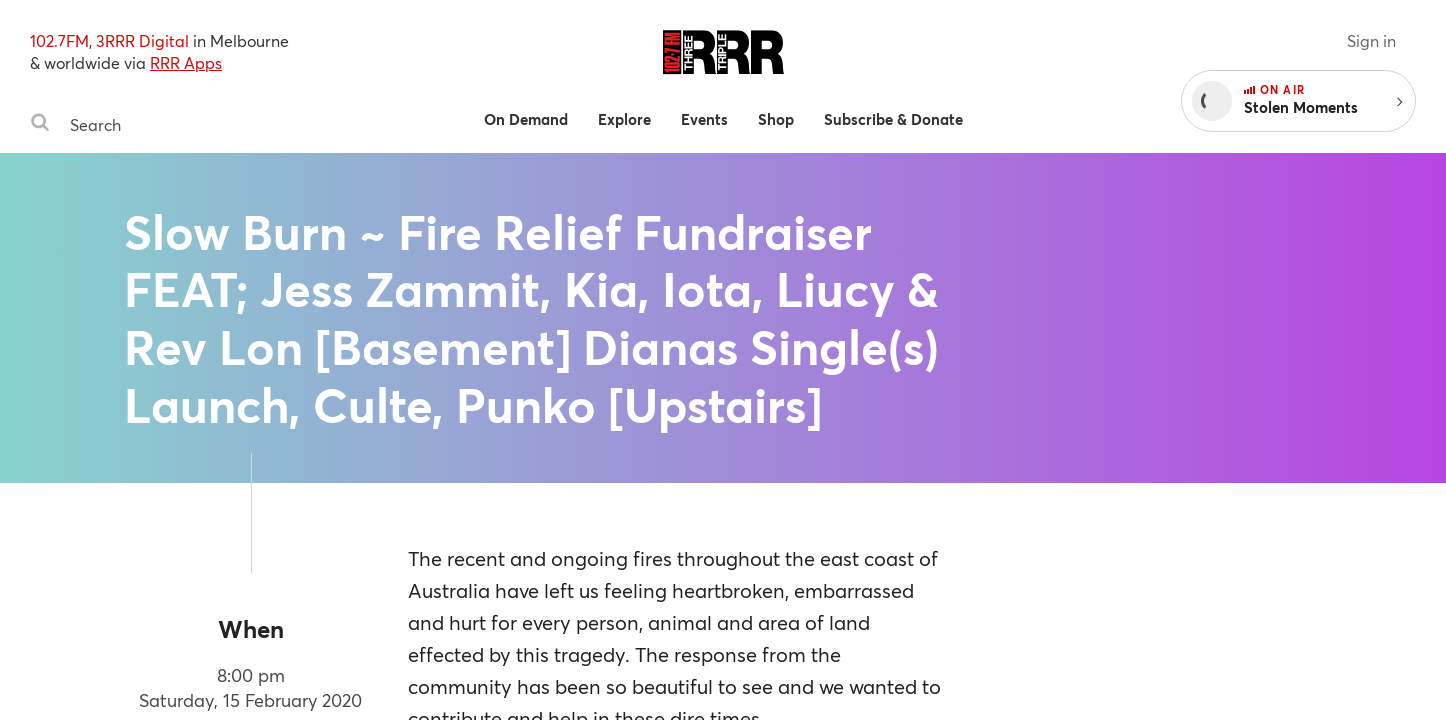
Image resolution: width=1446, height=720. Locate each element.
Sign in (1371, 40)
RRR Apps (186, 62)
